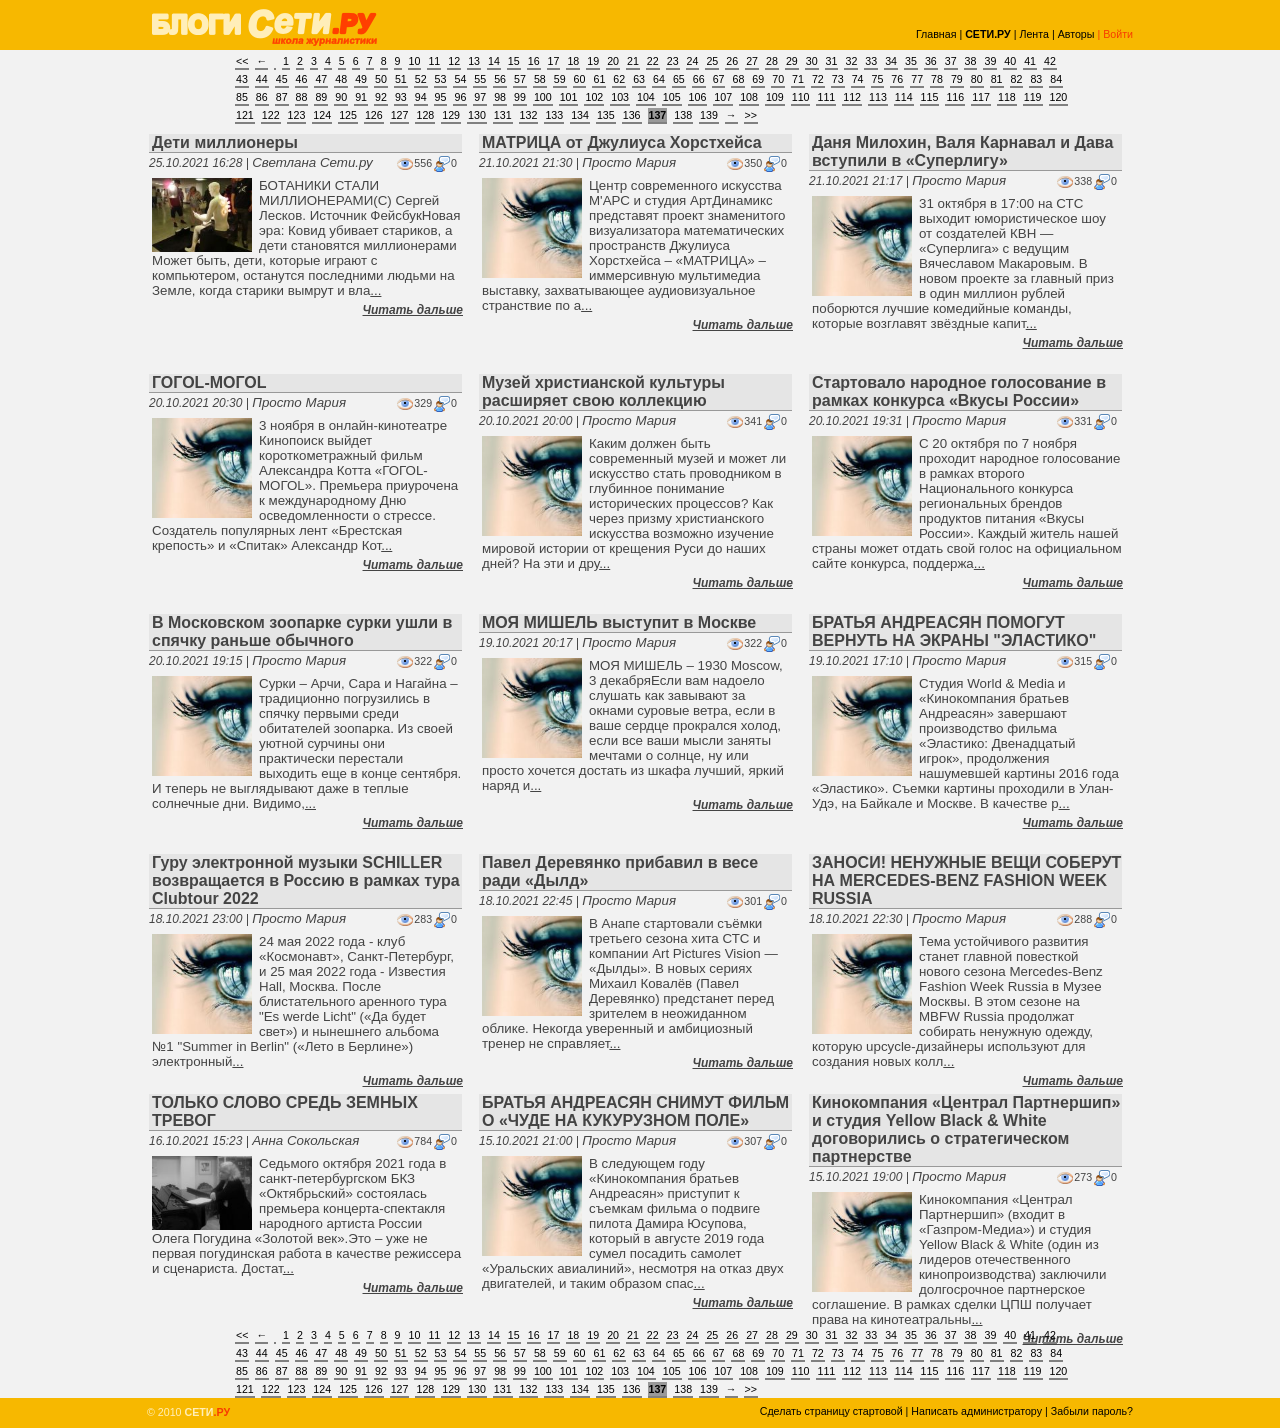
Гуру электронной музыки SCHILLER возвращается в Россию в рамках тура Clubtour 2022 (306, 880)
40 (1010, 61)
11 (434, 61)
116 (955, 97)
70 (778, 79)
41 (1030, 61)
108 (749, 97)
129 (451, 115)
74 (858, 79)
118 (1007, 97)
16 (534, 61)
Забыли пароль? (1092, 1411)
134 (580, 115)
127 (400, 115)
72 (818, 79)
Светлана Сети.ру (312, 162)
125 (348, 115)
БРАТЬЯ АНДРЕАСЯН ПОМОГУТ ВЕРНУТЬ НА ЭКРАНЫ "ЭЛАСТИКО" (954, 631)
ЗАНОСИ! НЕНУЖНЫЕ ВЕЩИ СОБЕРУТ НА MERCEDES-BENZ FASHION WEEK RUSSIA (966, 880)
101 (569, 97)
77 (917, 79)
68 (738, 79)
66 (699, 79)
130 (477, 115)
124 (322, 115)
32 (851, 61)
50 (381, 79)
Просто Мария (629, 162)
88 (302, 97)
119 (1033, 97)
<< (242, 61)
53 (441, 79)
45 (282, 79)
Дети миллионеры (225, 142)
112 (852, 97)
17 (554, 61)
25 (712, 61)
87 (282, 97)
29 (792, 61)
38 (971, 61)
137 (658, 115)
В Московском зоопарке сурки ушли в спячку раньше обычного (302, 631)
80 (977, 79)
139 (709, 115)
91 (361, 97)
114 (904, 97)
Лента (1034, 34)
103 (620, 97)
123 (297, 115)
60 (580, 79)
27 (752, 61)
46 (302, 79)
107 (723, 97)
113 (878, 97)
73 (838, 79)
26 (732, 61)
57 (520, 79)
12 (454, 61)
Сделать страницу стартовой (831, 1411)
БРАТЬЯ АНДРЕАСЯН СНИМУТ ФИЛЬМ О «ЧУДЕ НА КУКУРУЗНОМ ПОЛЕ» (635, 1111)
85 (242, 97)
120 (1059, 97)
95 (441, 97)
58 (540, 79)
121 (245, 115)
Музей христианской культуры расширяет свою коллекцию (603, 391)
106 (698, 97)
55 (480, 79)
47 (321, 79)
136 (632, 115)
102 (594, 97)
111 (826, 97)
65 (679, 79)
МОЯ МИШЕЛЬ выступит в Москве (619, 622)
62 (619, 79)
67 (719, 79)
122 (271, 115)
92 (381, 97)
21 (633, 61)
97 (480, 97)
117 (981, 97)
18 (573, 61)
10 (415, 61)
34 (891, 61)
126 (374, 115)
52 (421, 79)
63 (639, 79)
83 (1036, 79)
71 (798, 79)
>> (751, 115)
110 (801, 97)
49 (361, 79)
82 (1017, 79)
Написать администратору (976, 1411)
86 (262, 97)
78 (937, 79)
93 (401, 97)
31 (832, 61)
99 (520, 97)
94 (421, 97)
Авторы (1076, 34)
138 (683, 115)
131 (503, 115)
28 (772, 61)
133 (554, 115)
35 (911, 61)
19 (593, 61)
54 (460, 79)
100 (543, 97)
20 (613, 61)
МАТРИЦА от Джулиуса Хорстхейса (622, 142)
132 (529, 115)
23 (673, 61)
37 (951, 61)
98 (500, 97)
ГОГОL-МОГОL (209, 382)
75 (878, 79)
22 (653, 61)
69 (758, 79)
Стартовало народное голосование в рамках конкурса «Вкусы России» (959, 391)
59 (560, 79)
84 (1056, 79)
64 (659, 79)
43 (242, 79)
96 (460, 97)
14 (494, 61)
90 (341, 97)
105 (672, 97)
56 (500, 79)
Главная (936, 34)
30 (812, 61)
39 (990, 61)
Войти (1118, 34)
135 (606, 115)
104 (646, 97)
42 (1050, 61)
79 (957, 79)
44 (262, 79)
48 (341, 79)
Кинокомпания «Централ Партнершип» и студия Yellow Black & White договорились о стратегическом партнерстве (966, 1129)
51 (401, 79)
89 (321, 97)
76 (897, 79)
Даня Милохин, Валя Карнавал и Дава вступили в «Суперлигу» (962, 151)
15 (514, 61)
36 (931, 61)
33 (871, 61)
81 (997, 79)
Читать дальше (413, 310)
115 (930, 97)
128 (425, 115)
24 (693, 61)
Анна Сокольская (305, 1140)
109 (775, 97)
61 (599, 79)
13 (474, 61)
